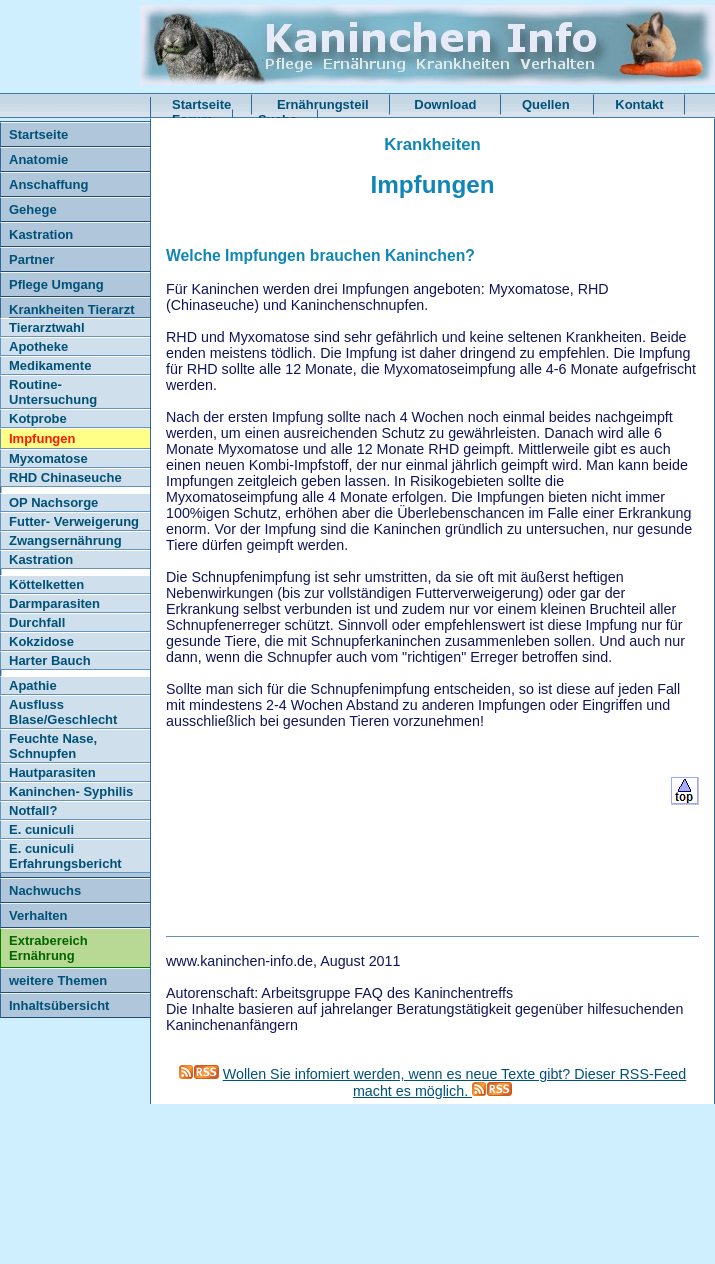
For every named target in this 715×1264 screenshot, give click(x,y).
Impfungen (42, 438)
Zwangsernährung (65, 540)
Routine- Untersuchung (53, 392)
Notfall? (33, 810)
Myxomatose (48, 458)
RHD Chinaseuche (65, 477)
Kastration (41, 234)
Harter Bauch (50, 660)
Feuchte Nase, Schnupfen (53, 746)
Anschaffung (48, 184)
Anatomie (38, 159)
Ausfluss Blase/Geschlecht (63, 712)
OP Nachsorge (53, 502)
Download (447, 104)
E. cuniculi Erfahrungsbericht (65, 856)
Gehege (33, 209)
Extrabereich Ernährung (48, 948)
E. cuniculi (41, 829)
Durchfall (37, 622)
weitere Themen (58, 980)
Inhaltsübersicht (59, 1005)
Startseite (201, 104)
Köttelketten (46, 584)
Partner (32, 259)
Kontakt (639, 104)
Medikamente (50, 365)
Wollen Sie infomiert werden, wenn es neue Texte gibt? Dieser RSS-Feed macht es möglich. (455, 1082)
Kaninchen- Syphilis (71, 791)
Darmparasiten (54, 603)
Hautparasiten (52, 772)
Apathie (33, 685)
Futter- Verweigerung (74, 521)
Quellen (547, 104)
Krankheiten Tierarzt (71, 309)
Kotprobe (38, 418)
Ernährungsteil (323, 104)
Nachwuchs (45, 890)
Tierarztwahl (47, 327)
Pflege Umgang (56, 284)
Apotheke (38, 346)
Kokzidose (41, 641)
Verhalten (38, 915)
